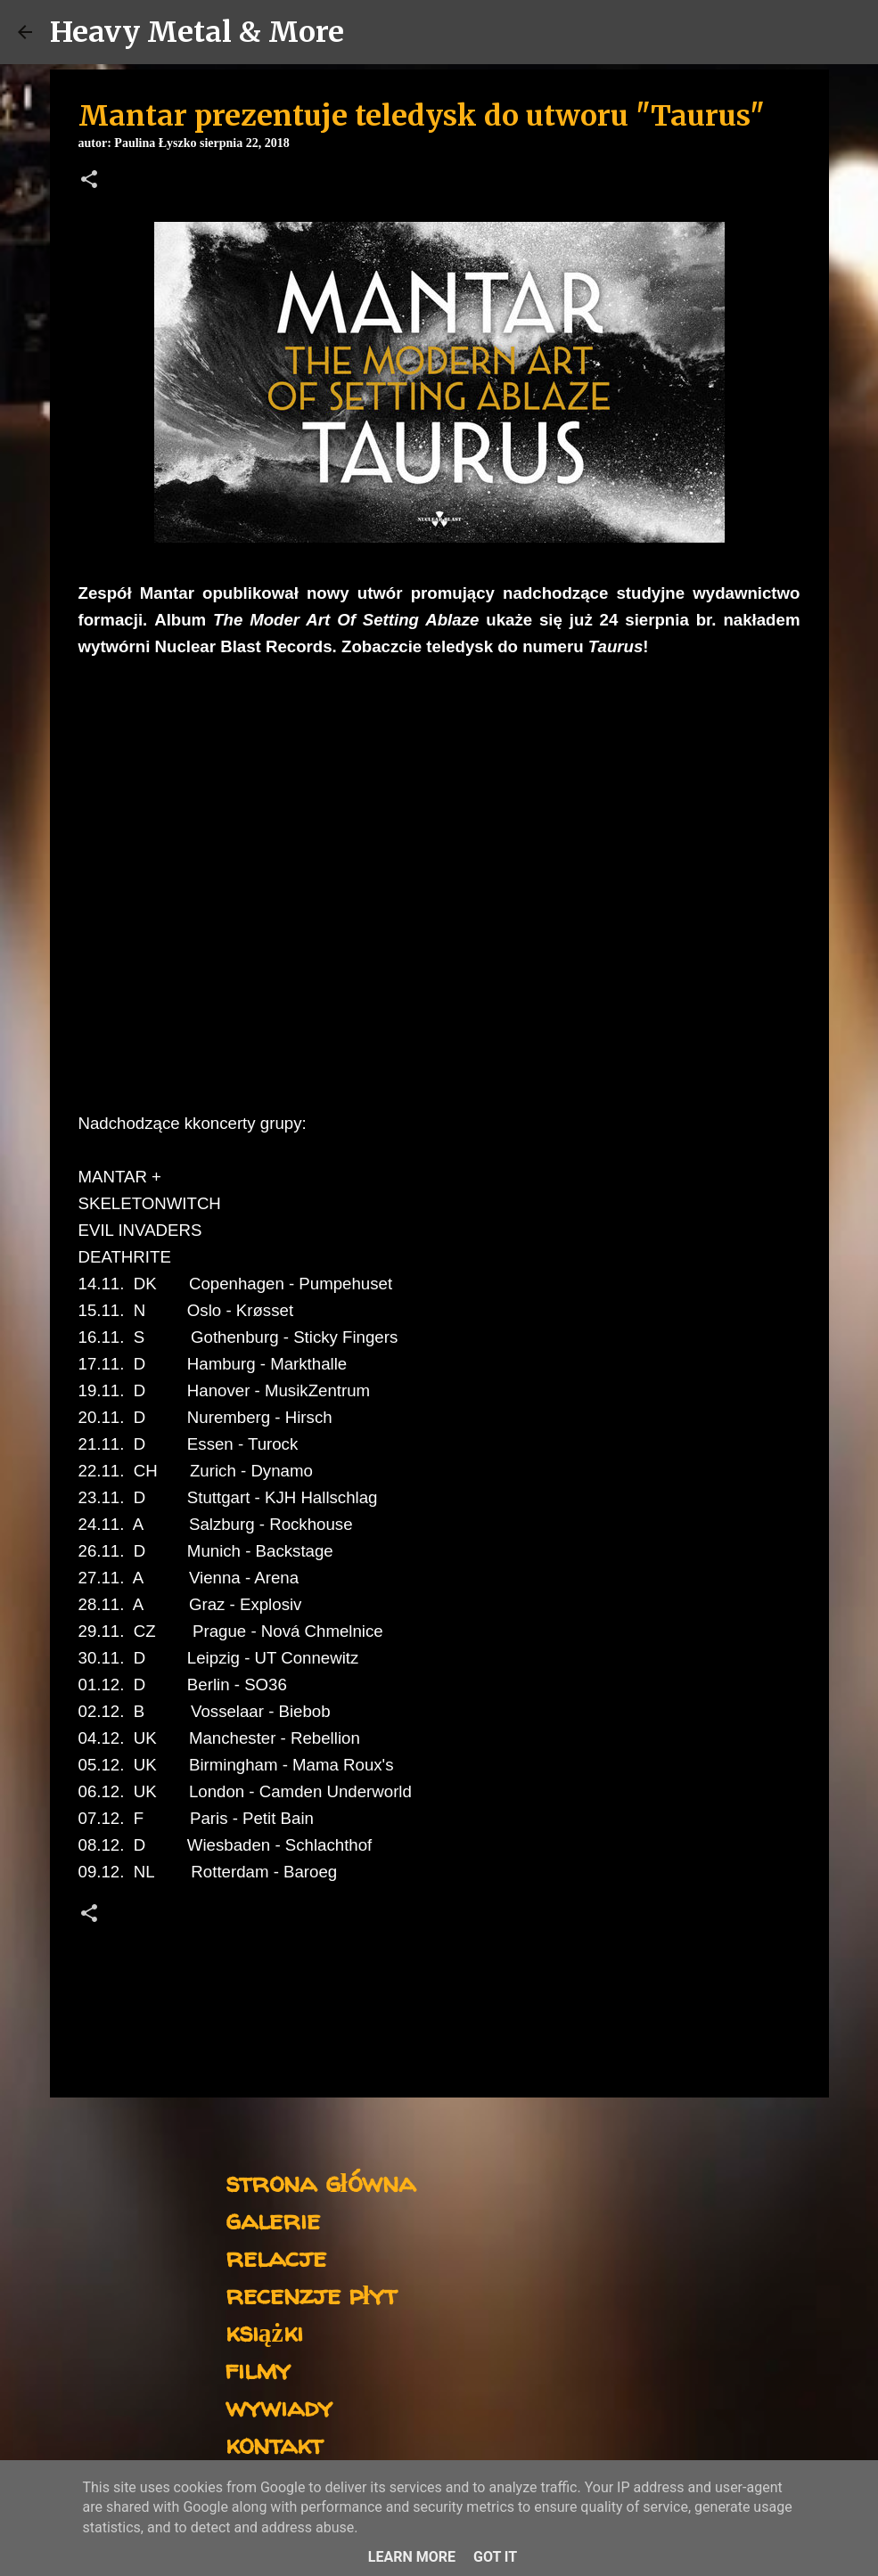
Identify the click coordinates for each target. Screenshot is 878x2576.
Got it (495, 2556)
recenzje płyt (311, 2294)
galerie (273, 2219)
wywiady (279, 2406)
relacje (276, 2256)
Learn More (411, 2556)
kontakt (274, 2443)
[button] (89, 180)
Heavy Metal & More (197, 32)
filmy (258, 2369)
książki (264, 2331)
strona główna (320, 2181)
